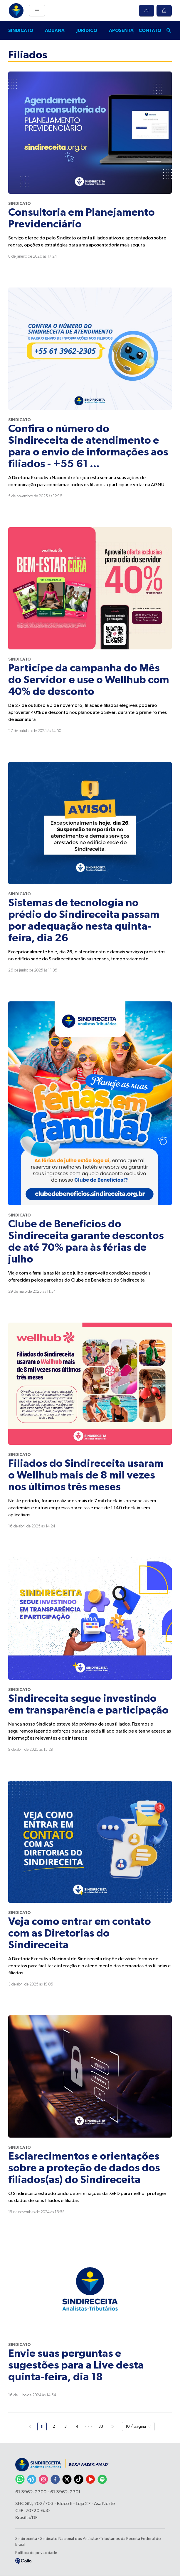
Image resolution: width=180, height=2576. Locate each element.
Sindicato (20, 30)
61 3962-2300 (30, 2492)
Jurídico (86, 30)
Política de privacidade (36, 2553)
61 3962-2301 (65, 2492)
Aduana (55, 30)
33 (100, 2426)
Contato (150, 30)
